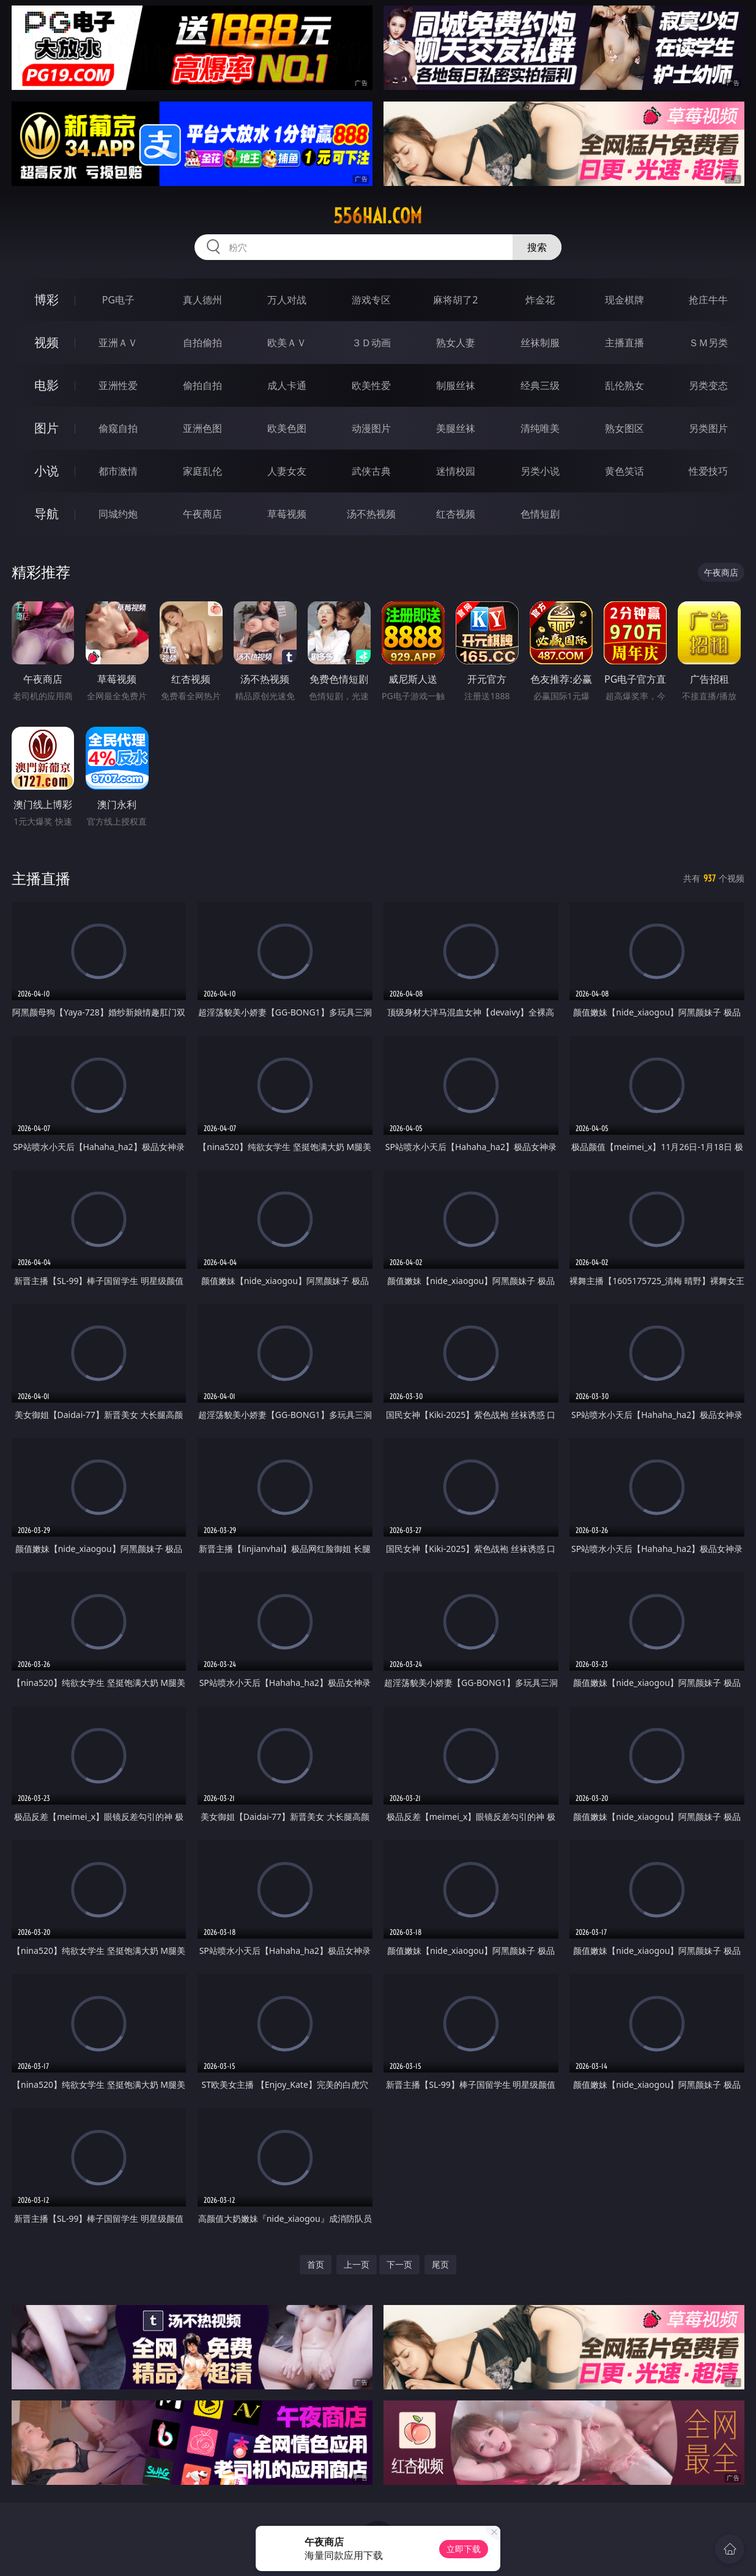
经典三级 (540, 385)
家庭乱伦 (202, 471)
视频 (46, 342)
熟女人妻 (455, 342)
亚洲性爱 (118, 385)
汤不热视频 (371, 514)
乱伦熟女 (624, 385)
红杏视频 (455, 514)
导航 (46, 513)
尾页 (440, 2264)
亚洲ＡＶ (118, 342)
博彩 (46, 299)
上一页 (356, 2264)
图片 (46, 428)
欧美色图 (286, 428)
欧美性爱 (371, 385)
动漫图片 (371, 428)
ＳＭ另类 (708, 342)
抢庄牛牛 (708, 299)
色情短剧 (540, 514)
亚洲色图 (202, 428)
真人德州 (202, 299)
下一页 (399, 2264)
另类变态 (708, 385)
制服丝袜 (455, 385)
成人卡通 (286, 385)
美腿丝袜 (455, 428)
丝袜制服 (540, 342)
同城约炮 (118, 514)
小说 (46, 470)
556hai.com (377, 216)
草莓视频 (286, 514)
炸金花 (540, 299)
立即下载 (464, 2549)
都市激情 (118, 471)
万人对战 (286, 299)
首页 (315, 2264)
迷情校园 (455, 471)
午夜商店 (202, 514)
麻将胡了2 (455, 299)
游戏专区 (371, 299)
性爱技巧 (708, 471)
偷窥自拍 (118, 428)
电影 (46, 385)
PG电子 (118, 299)
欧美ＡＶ (286, 342)
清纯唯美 (540, 428)
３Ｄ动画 (371, 342)
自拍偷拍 (202, 342)
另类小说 (540, 471)
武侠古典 (371, 471)
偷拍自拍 (202, 385)
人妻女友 (286, 471)
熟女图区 (624, 428)
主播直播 (624, 342)
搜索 (537, 247)
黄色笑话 (624, 471)
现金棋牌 (624, 299)
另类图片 (708, 428)
